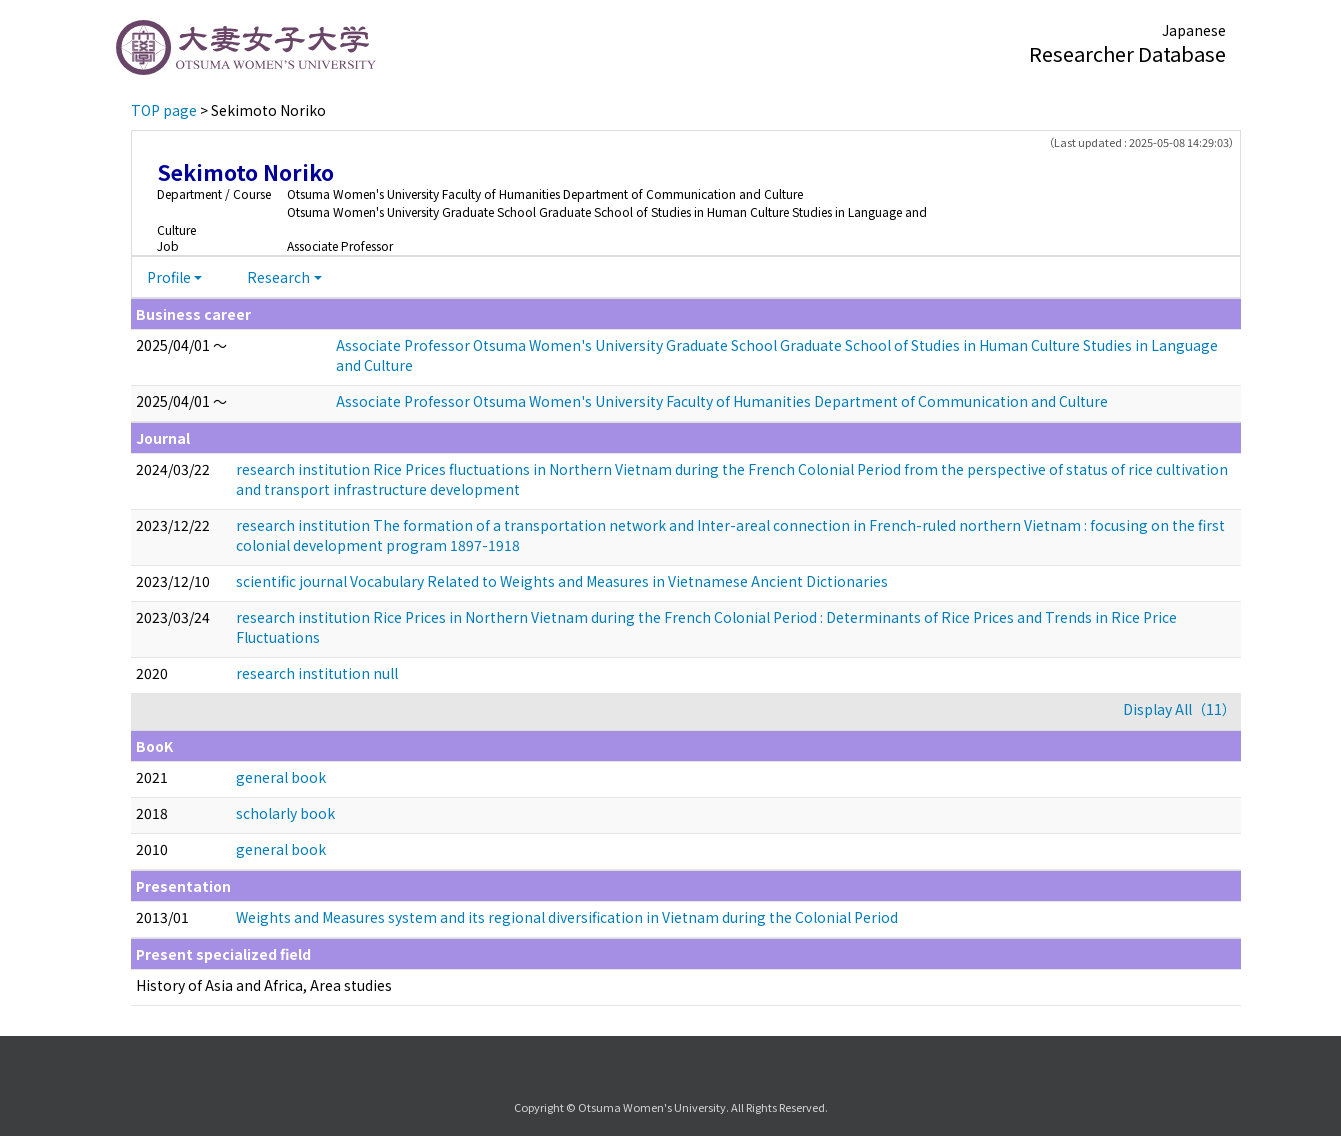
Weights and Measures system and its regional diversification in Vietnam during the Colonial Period (567, 917)
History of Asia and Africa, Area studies (264, 985)
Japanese (1194, 30)
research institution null (317, 673)
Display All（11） (1179, 709)
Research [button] (278, 277)
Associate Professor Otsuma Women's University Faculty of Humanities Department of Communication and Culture (722, 401)
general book (281, 777)
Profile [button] (169, 277)
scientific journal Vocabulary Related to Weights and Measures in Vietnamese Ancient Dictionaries (562, 581)
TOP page (164, 110)
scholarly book (285, 813)
